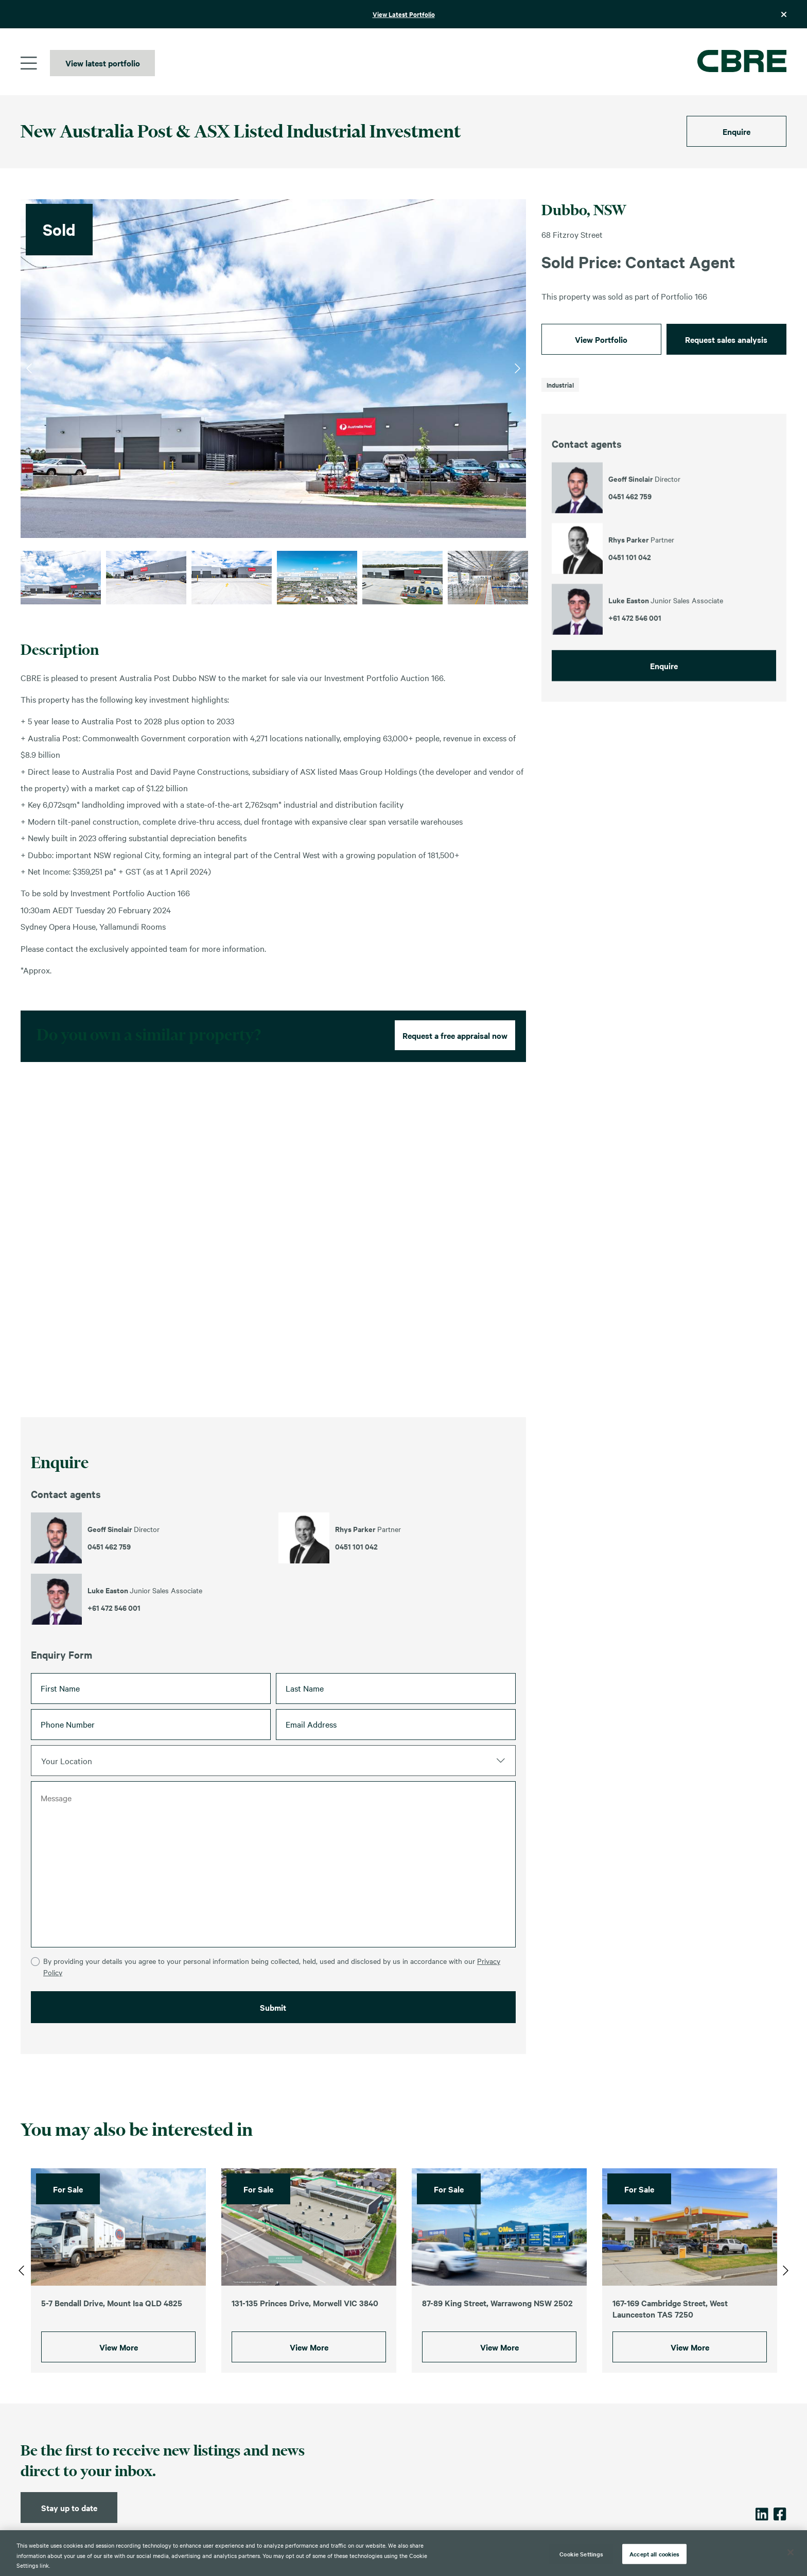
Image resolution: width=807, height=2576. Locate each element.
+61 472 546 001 (114, 1647)
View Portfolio (601, 339)
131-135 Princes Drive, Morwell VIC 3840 (305, 2322)
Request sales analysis (726, 339)
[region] (403, 2553)
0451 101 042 (356, 1585)
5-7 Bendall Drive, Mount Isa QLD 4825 (111, 2322)
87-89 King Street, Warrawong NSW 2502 (497, 2322)
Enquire (736, 131)
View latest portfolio (102, 62)
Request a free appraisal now (454, 1074)
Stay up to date (69, 2507)
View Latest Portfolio (404, 14)
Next (517, 368)
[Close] (790, 2552)
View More (118, 2366)
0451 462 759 (109, 1585)
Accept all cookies (654, 2553)
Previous (29, 368)
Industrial (560, 385)
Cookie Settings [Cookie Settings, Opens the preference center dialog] (581, 2553)
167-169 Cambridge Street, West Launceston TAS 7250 (670, 2328)
